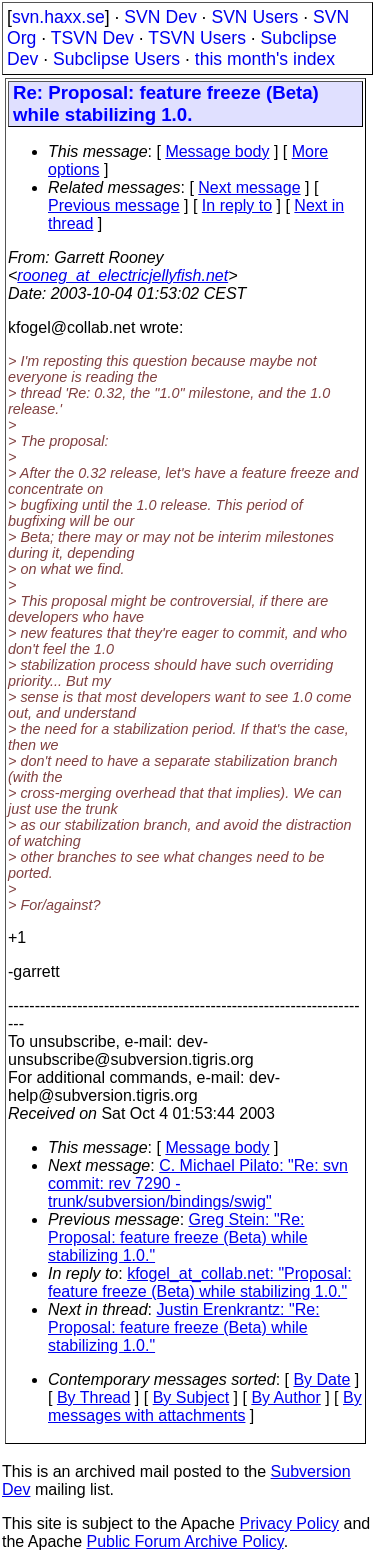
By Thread (94, 1397)
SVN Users (254, 17)
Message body (217, 151)
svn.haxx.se (58, 17)
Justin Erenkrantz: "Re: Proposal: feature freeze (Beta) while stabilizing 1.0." (184, 1327)
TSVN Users (197, 38)
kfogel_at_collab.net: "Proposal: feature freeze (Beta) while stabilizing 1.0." (200, 1282)
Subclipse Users (116, 59)
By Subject (191, 1397)
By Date (321, 1379)
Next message (249, 187)
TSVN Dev (92, 38)
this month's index (265, 59)
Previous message (114, 205)
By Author (285, 1397)
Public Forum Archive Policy (185, 1541)
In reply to (237, 205)
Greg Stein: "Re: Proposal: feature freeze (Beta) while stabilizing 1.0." (178, 1237)
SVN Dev (160, 17)
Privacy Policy (289, 1523)
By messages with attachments (205, 1406)
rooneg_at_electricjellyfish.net (122, 275)
